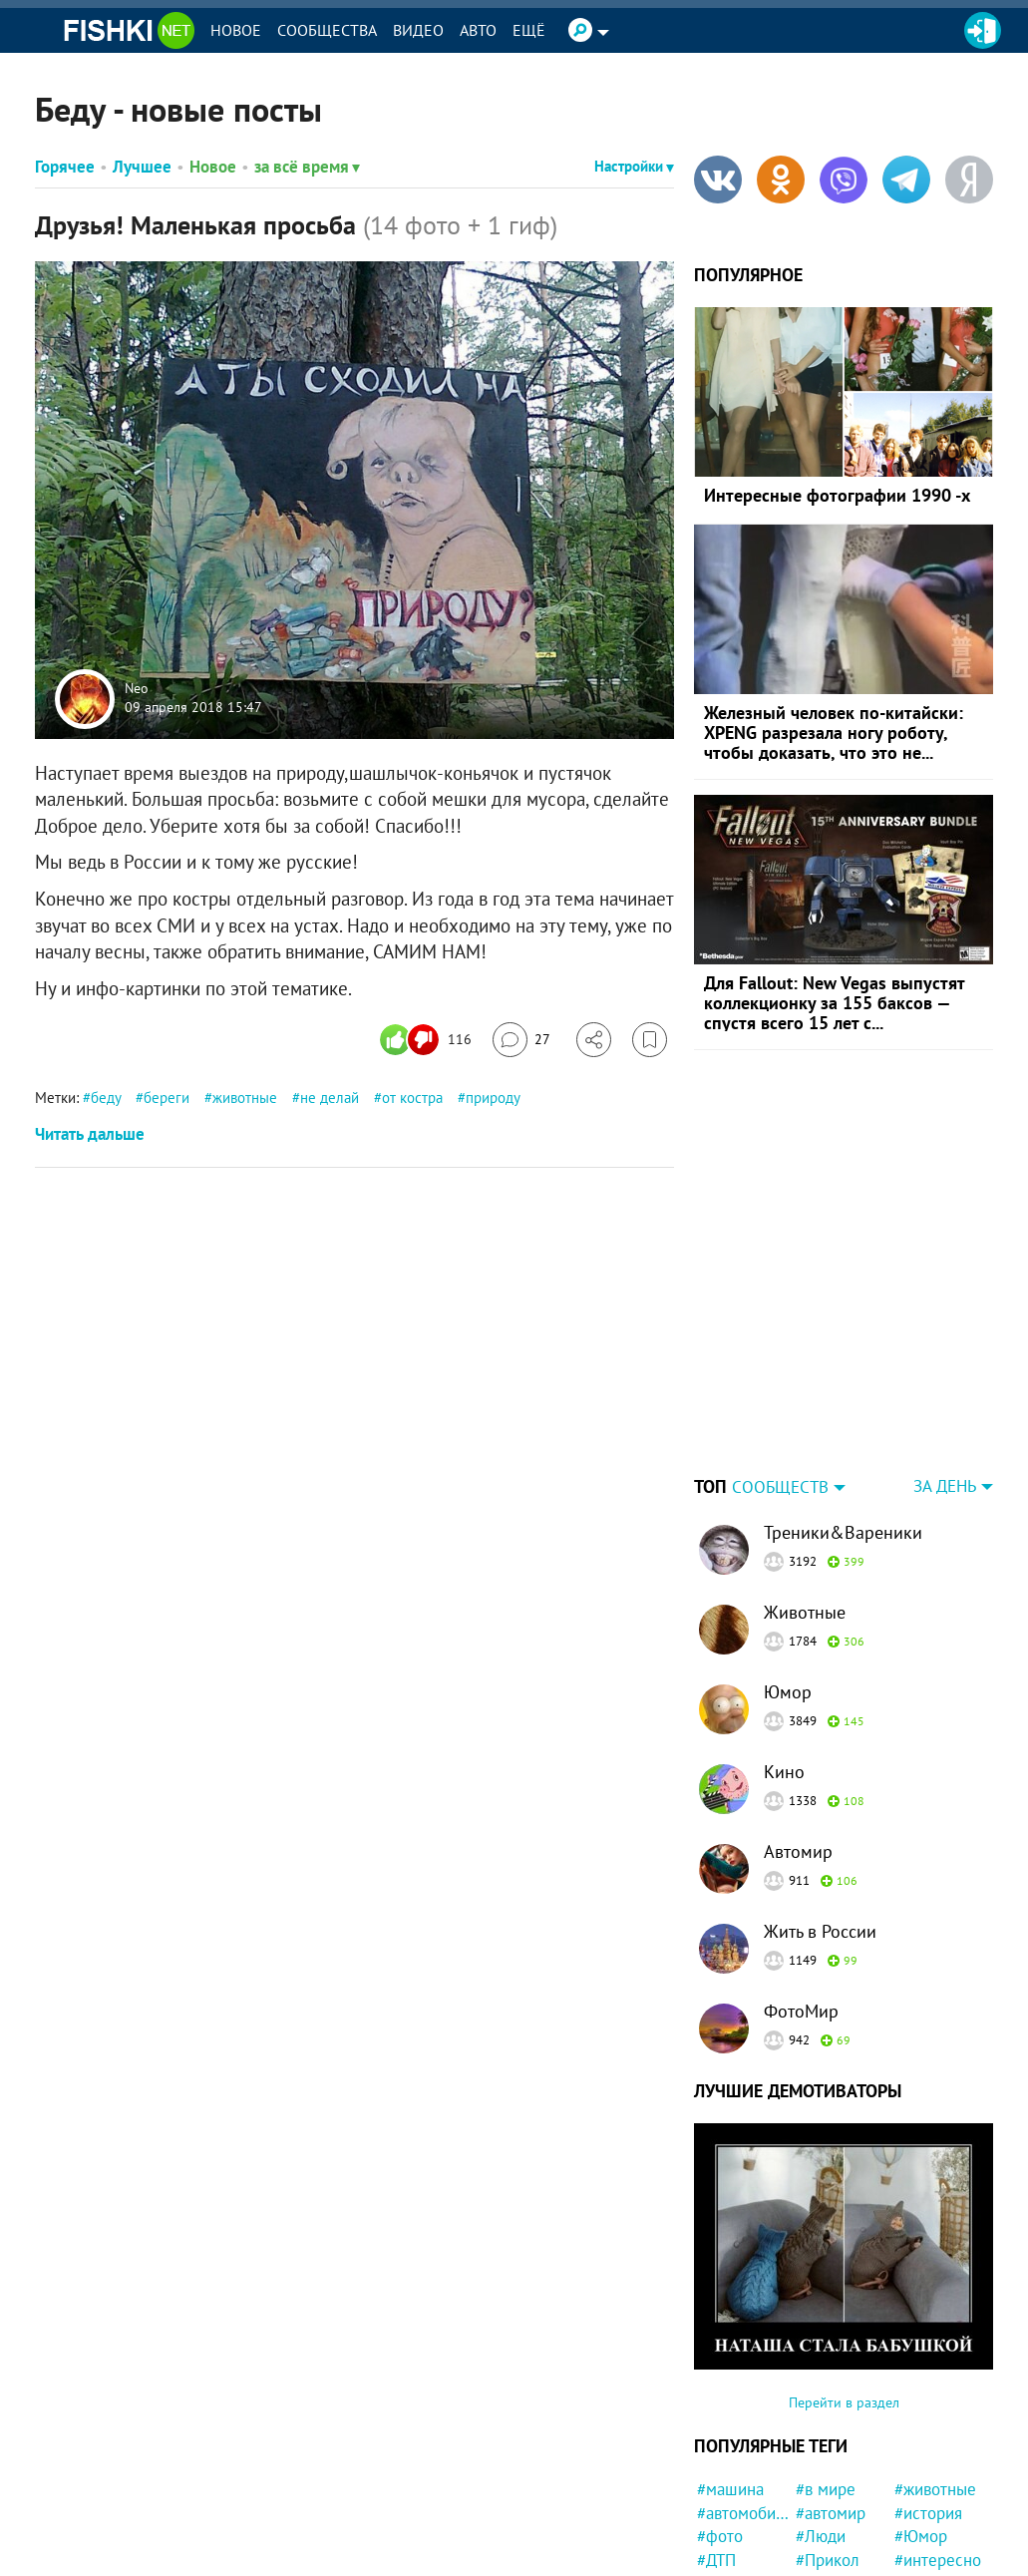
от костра (412, 1097)
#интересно (937, 2435)
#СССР (820, 2483)
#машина (730, 2365)
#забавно (731, 2459)
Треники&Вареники (843, 1407)
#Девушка (832, 2554)
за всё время (307, 167)
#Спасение (934, 2554)
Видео (418, 30)
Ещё (529, 30)
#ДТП (716, 2435)
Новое (235, 30)
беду (106, 1097)
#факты (921, 2506)
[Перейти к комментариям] (521, 1039)
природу (492, 1097)
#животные (935, 2365)
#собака (825, 2506)
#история (928, 2388)
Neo (137, 688)
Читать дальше (90, 1134)
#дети (915, 2530)
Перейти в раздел (844, 2278)
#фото (720, 2411)
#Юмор (920, 2411)
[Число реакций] (428, 1039)
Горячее (65, 167)
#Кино (917, 2483)
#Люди (821, 2411)
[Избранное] (649, 1039)
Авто (478, 30)
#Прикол (827, 2435)
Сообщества (327, 30)
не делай (329, 1097)
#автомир (830, 2388)
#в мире (826, 2365)
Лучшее (142, 167)
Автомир (798, 1726)
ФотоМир (801, 1886)
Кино (784, 1647)
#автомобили (743, 2388)
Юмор (788, 1567)
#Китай (723, 2506)
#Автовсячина (940, 2459)
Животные (805, 1487)
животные (244, 1097)
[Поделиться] (593, 1039)
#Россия (826, 2459)
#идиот (822, 2530)
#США (719, 2483)
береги (166, 1097)
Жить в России (820, 1806)
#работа (726, 2554)
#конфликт (737, 2530)
